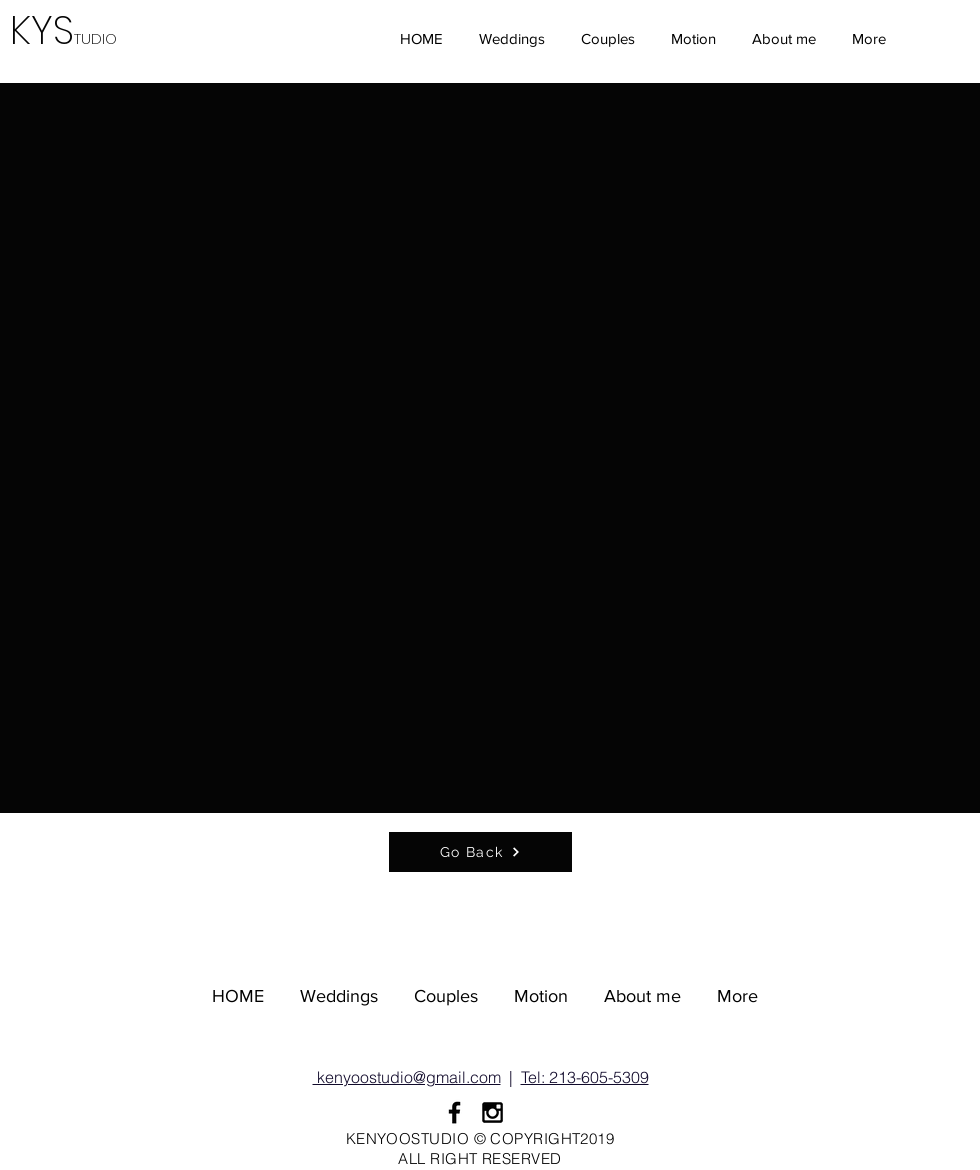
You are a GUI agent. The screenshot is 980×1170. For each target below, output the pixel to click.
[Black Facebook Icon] (454, 1112)
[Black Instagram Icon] (492, 1112)
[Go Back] (480, 852)
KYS (69, 30)
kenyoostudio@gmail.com (407, 1077)
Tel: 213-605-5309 (585, 1077)
